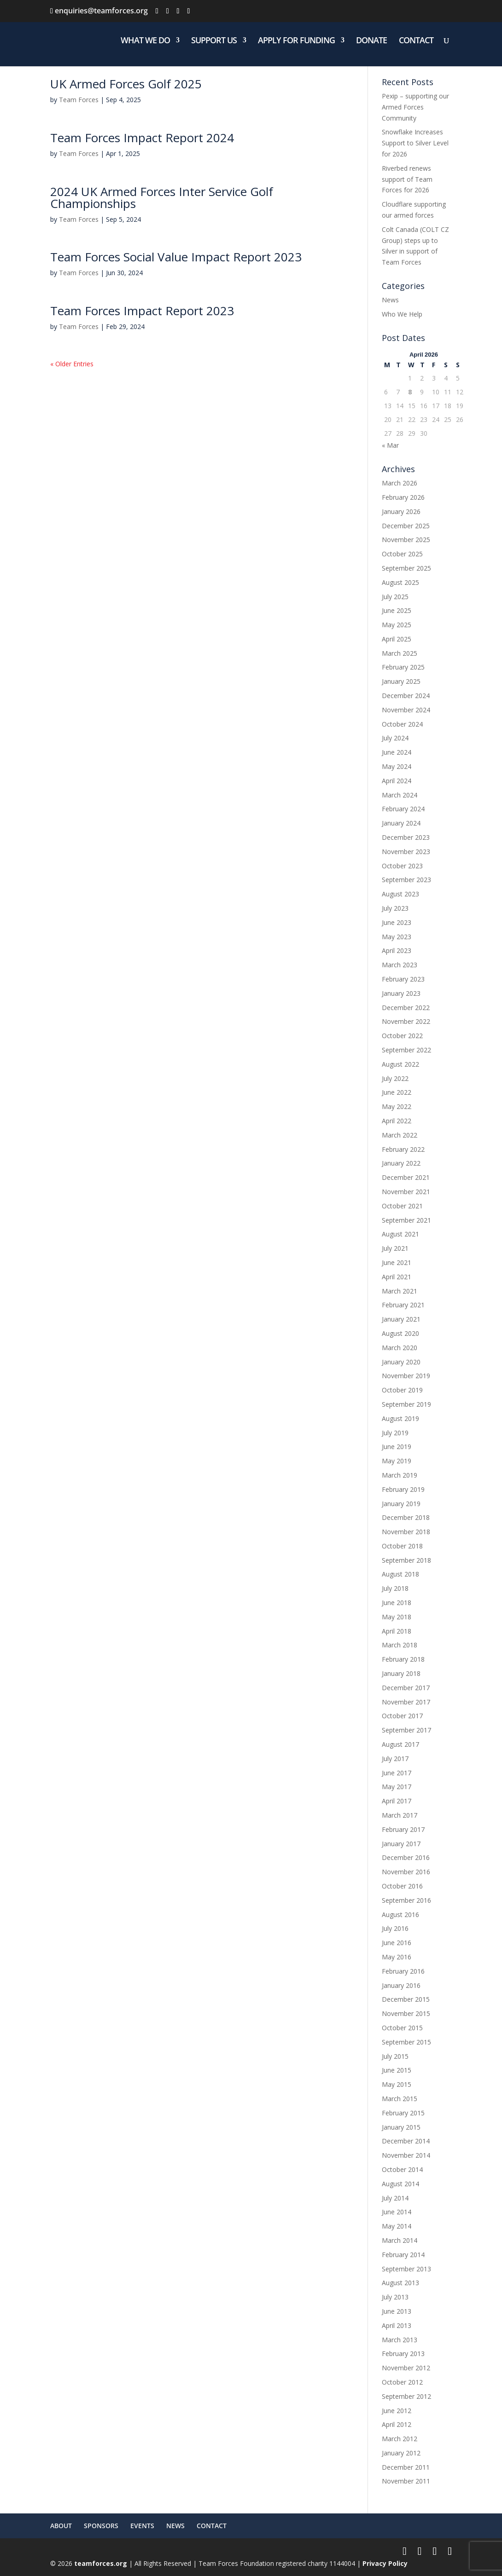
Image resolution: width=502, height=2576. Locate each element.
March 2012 (399, 2438)
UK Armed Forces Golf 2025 (126, 83)
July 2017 (395, 1758)
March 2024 (399, 795)
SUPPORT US (214, 41)
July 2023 (395, 908)
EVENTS (142, 2525)
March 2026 (399, 483)
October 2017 (402, 1715)
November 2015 (406, 2013)
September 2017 (406, 1730)
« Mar (390, 445)
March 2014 (399, 2240)
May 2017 (396, 1786)
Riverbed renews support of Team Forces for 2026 (407, 179)
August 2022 (400, 1064)
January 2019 (401, 1503)
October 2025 (402, 553)
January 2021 (401, 1319)
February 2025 (403, 667)
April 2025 (396, 639)
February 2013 (403, 2353)
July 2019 (395, 1432)
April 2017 (396, 1800)
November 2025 (406, 539)
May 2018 (396, 1616)
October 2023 (402, 865)
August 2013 (400, 2282)
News (390, 299)
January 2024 (401, 823)
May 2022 (396, 1106)
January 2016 (401, 1985)
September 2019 (406, 1404)
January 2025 (401, 681)
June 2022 (396, 1092)
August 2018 (400, 1574)
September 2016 (406, 1900)
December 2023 (406, 837)
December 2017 (406, 1687)
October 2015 (402, 2027)
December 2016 (406, 1857)
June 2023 (396, 922)
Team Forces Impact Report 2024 (142, 137)
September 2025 (406, 568)
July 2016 (395, 1928)
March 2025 (399, 653)
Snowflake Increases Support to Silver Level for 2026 (415, 142)
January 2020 (401, 1361)
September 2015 (406, 2042)
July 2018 (395, 1588)
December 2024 (406, 695)
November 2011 (406, 2481)
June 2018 (396, 1602)
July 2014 (395, 2198)
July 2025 (395, 596)
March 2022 (399, 1135)
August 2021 (400, 1234)
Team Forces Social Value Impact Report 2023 (176, 256)
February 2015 (403, 2112)
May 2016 (396, 1956)
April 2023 (396, 950)
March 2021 (399, 1291)
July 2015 (395, 2056)
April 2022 (396, 1120)
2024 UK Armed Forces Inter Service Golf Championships (161, 197)
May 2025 (396, 624)
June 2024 (396, 752)
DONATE (371, 41)
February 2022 (403, 1149)
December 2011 (406, 2467)
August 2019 (400, 1418)
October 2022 (402, 1035)
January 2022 (401, 1163)
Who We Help (402, 314)
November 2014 (406, 2155)
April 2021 (396, 1276)
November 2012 (406, 2367)
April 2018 (396, 1631)
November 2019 (406, 1375)
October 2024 (402, 724)
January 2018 (401, 1673)
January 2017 (401, 1843)
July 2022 (395, 1078)
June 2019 (396, 1446)
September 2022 (406, 1049)
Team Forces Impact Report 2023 (142, 310)
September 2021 (406, 1220)
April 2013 (396, 2325)
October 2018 (402, 1546)
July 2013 (395, 2297)
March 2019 (399, 1475)
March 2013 (399, 2339)
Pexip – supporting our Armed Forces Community (415, 107)
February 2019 (403, 1489)
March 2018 (399, 1644)
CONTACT (416, 41)
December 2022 (406, 1007)
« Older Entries (71, 363)
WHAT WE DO (145, 41)
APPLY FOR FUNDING (296, 41)
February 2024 (403, 808)
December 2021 (406, 1177)
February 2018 (403, 1659)
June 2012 (396, 2410)
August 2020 (400, 1333)
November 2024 (406, 709)
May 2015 (396, 2084)
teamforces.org (99, 2563)
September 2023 (406, 879)
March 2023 (399, 964)
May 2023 (396, 936)
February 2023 (403, 979)
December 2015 (406, 1999)
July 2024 (395, 738)
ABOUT (61, 2525)
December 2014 (406, 2141)
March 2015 (399, 2098)
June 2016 (396, 1942)
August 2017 (400, 1744)
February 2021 (403, 1304)
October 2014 (402, 2169)
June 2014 (396, 2211)
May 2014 (396, 2226)
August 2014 (400, 2183)
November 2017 (406, 1702)
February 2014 (403, 2254)
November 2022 (406, 1021)
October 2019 (402, 1390)
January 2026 (401, 511)
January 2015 (401, 2127)
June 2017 (396, 1772)
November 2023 (406, 851)
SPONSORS (101, 2525)
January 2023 (401, 993)
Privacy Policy (385, 2563)
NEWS (175, 2525)
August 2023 (400, 893)
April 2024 (396, 780)
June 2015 (396, 2070)
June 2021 (396, 1262)
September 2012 (406, 2396)
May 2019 (396, 1460)
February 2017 (403, 1829)
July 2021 (395, 1248)
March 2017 (399, 1815)
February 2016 (403, 1971)
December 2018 (406, 1517)
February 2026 (403, 497)
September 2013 (406, 2268)
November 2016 (406, 1871)
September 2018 (406, 1560)
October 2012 (402, 2382)
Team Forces (79, 99)
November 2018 (406, 1531)
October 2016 (402, 1886)
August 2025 (400, 582)
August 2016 (400, 1914)
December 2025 (406, 525)
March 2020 (399, 1347)
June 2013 (396, 2311)
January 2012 (401, 2453)
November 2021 (406, 1191)
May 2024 (396, 766)
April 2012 (396, 2424)
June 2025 (396, 610)
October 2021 (402, 1205)
